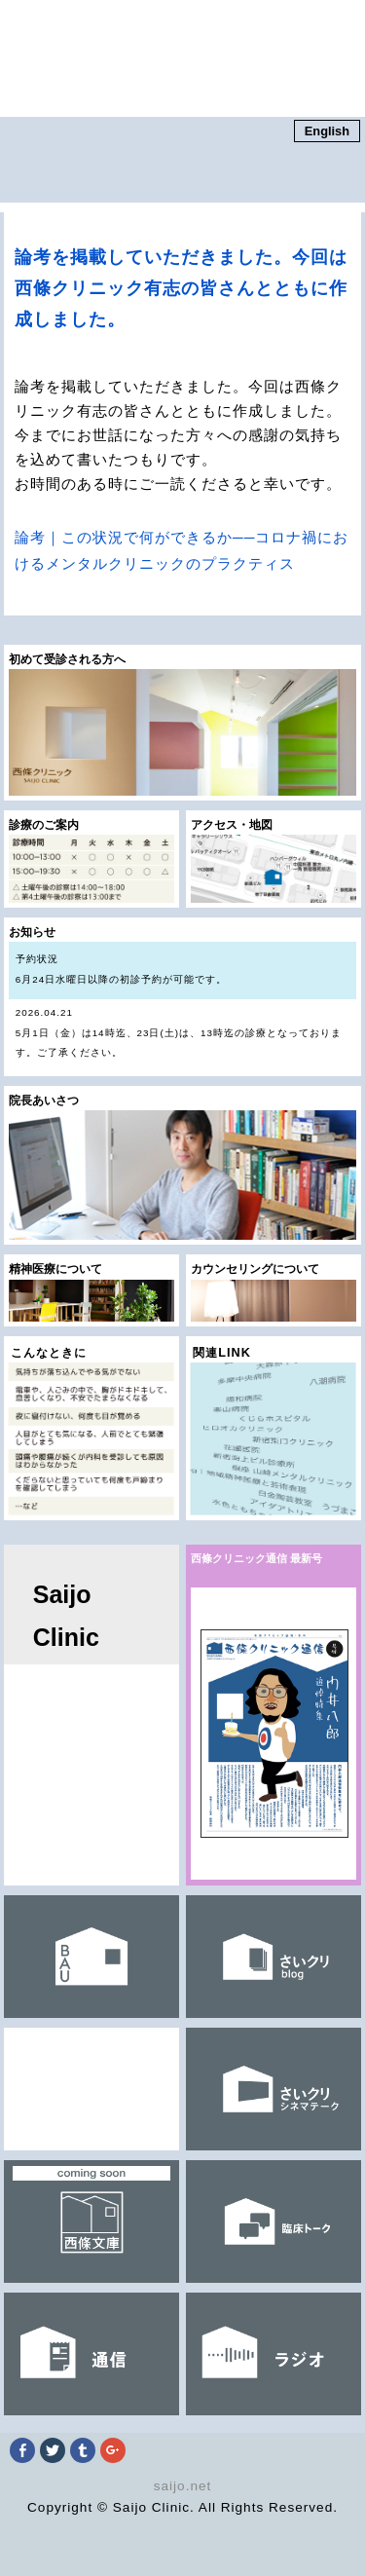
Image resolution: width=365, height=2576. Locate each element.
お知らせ (183, 1001)
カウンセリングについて (273, 1292)
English (327, 131)
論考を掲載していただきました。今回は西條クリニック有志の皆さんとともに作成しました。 (181, 287)
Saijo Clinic (66, 1616)
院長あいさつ (183, 1167)
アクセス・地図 (273, 861)
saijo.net (183, 2486)
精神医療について (91, 1292)
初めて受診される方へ (183, 724)
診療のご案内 (91, 861)
